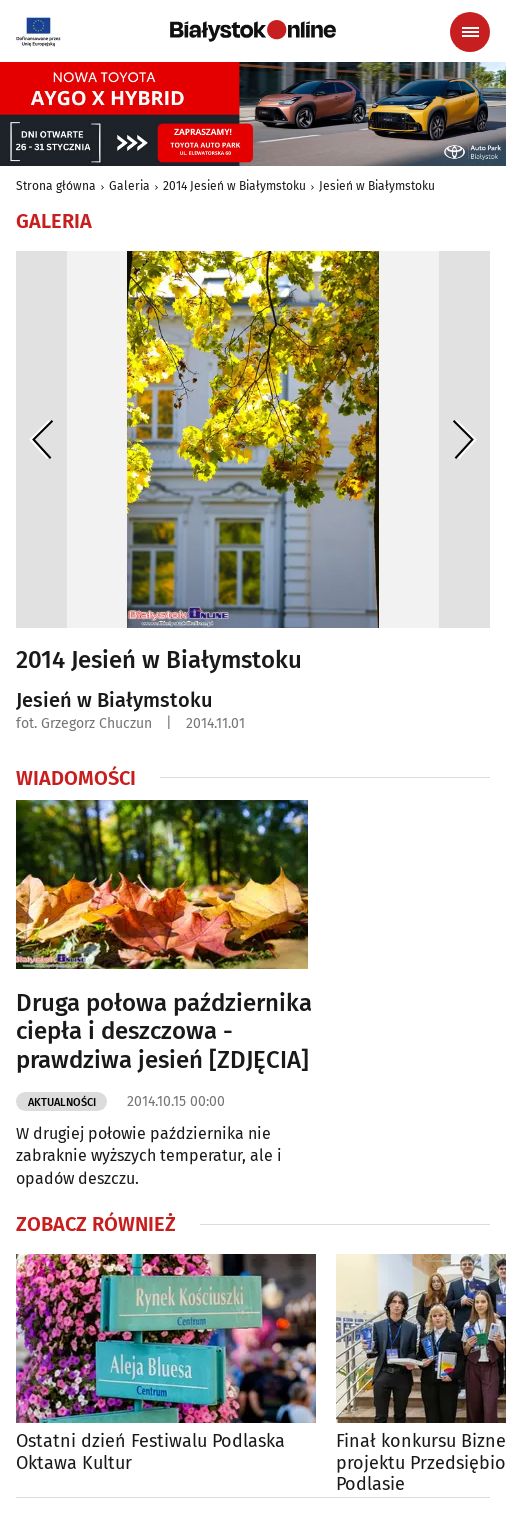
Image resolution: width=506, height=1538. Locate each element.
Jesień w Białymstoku (377, 186)
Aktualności (62, 1102)
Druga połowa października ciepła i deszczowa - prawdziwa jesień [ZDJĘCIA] (164, 1032)
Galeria (129, 186)
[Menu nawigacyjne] (470, 32)
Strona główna (56, 186)
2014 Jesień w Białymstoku (234, 186)
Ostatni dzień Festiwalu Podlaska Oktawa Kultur (150, 1452)
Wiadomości (76, 778)
